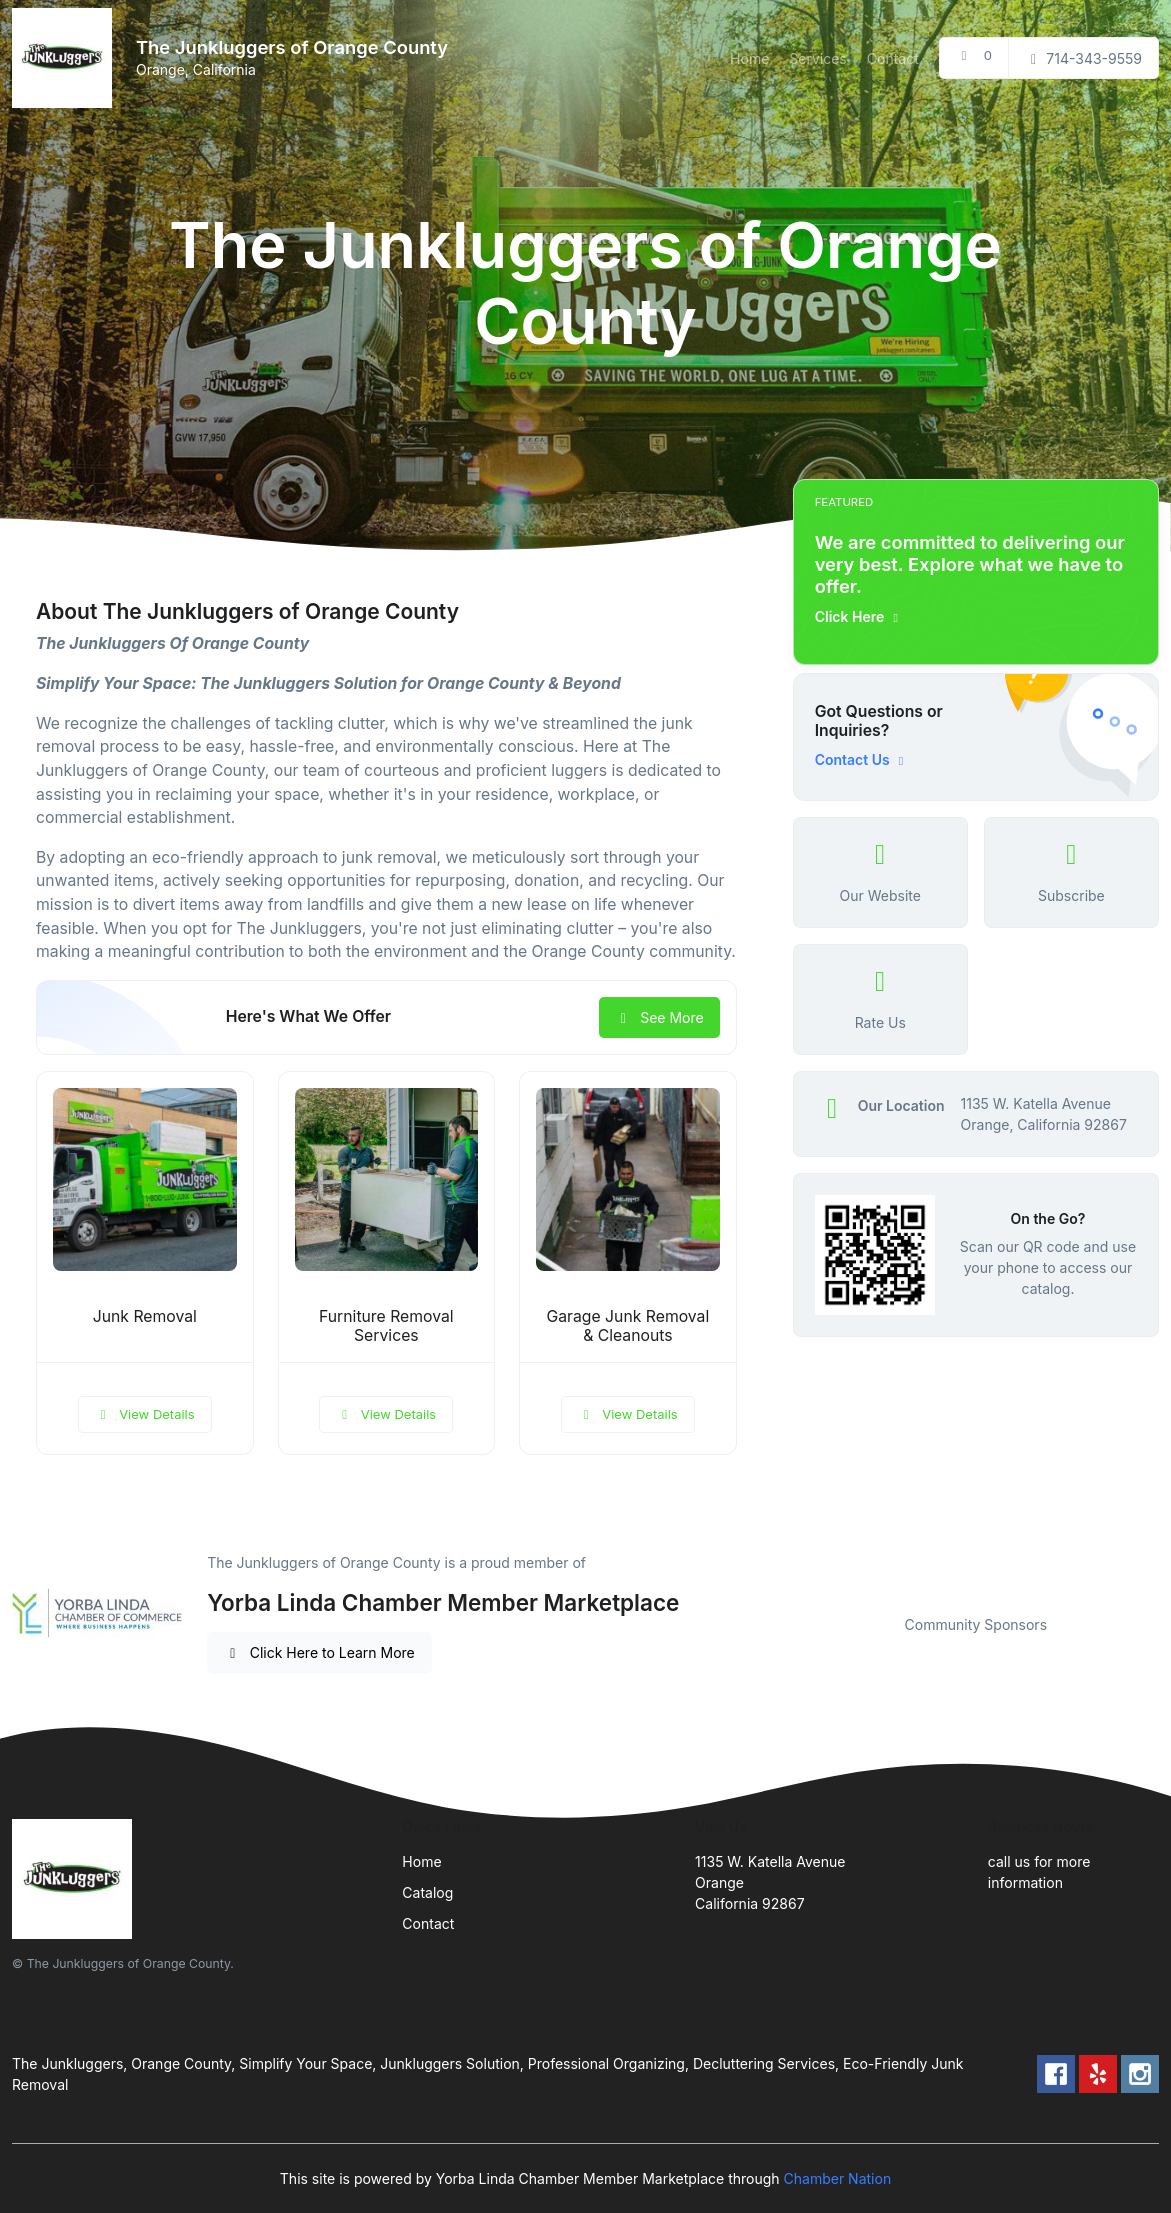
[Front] (66, 58)
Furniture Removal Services (386, 1326)
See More (659, 1017)
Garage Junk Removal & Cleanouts (627, 1326)
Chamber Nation (838, 2178)
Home (749, 58)
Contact (893, 58)
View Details (145, 1414)
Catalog (427, 1892)
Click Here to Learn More (319, 1652)
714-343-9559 (1083, 58)
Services (817, 58)
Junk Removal (145, 1316)
